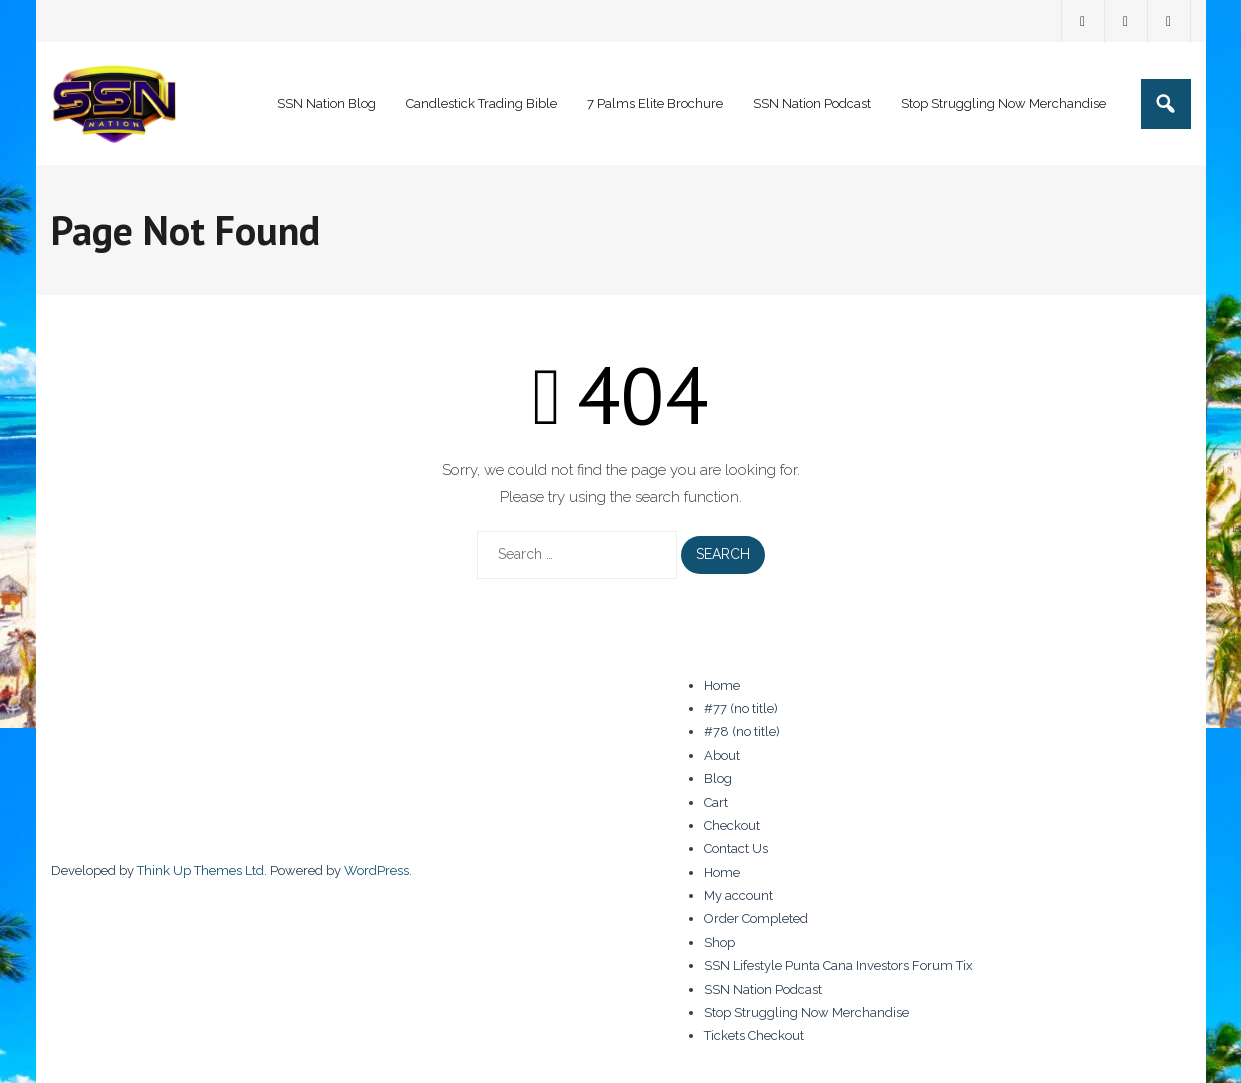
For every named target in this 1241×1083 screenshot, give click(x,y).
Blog (718, 778)
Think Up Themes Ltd (200, 870)
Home (722, 685)
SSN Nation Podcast (763, 989)
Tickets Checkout (754, 1035)
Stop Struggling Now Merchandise (806, 1012)
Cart (716, 802)
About (722, 755)
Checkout (732, 825)
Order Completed (756, 918)
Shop (719, 942)
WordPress (376, 870)
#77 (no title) (741, 708)
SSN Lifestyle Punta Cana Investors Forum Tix (838, 965)
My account (738, 895)
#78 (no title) (742, 731)
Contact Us (736, 848)
